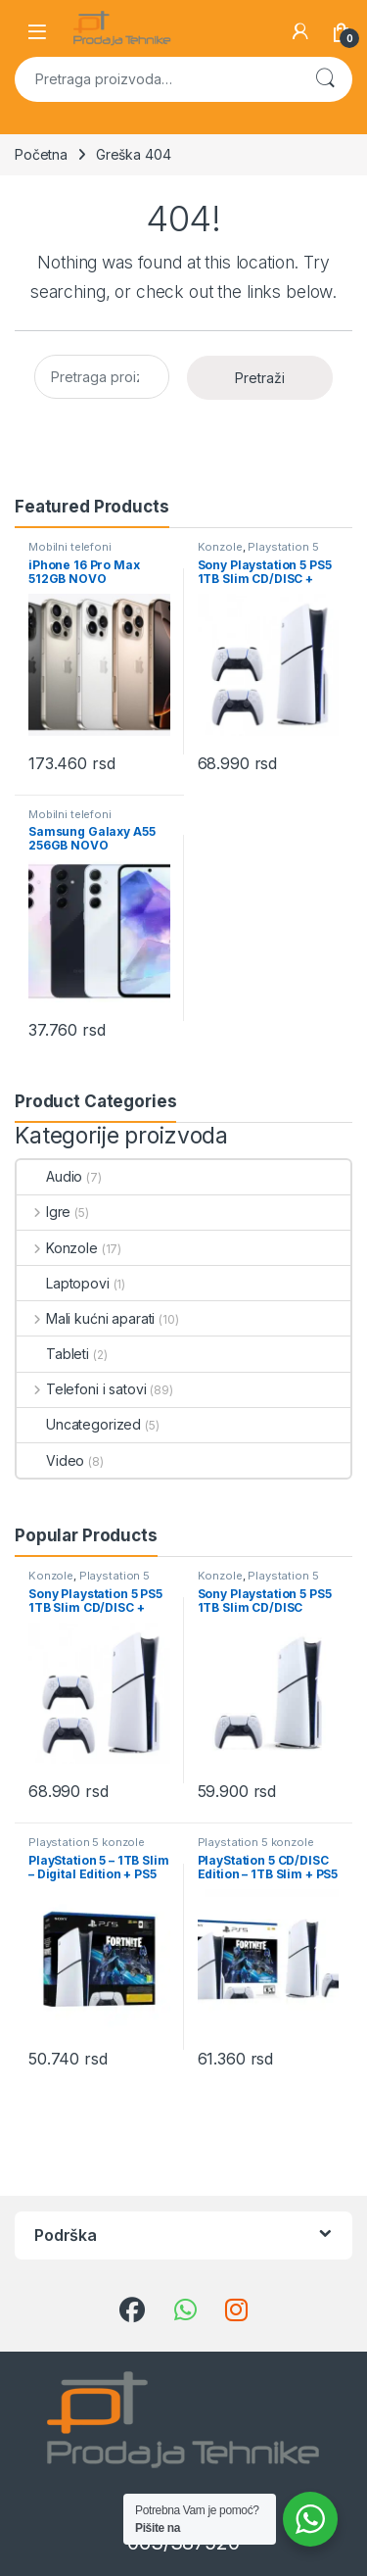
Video (50, 1460)
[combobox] (156, 79)
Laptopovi (63, 1283)
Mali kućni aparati (86, 1318)
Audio (49, 1176)
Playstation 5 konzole (258, 552)
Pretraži (325, 79)
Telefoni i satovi (81, 1389)
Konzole (220, 547)
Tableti (53, 1353)
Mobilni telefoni (70, 547)
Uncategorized (79, 1424)
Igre (43, 1211)
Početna (41, 154)
